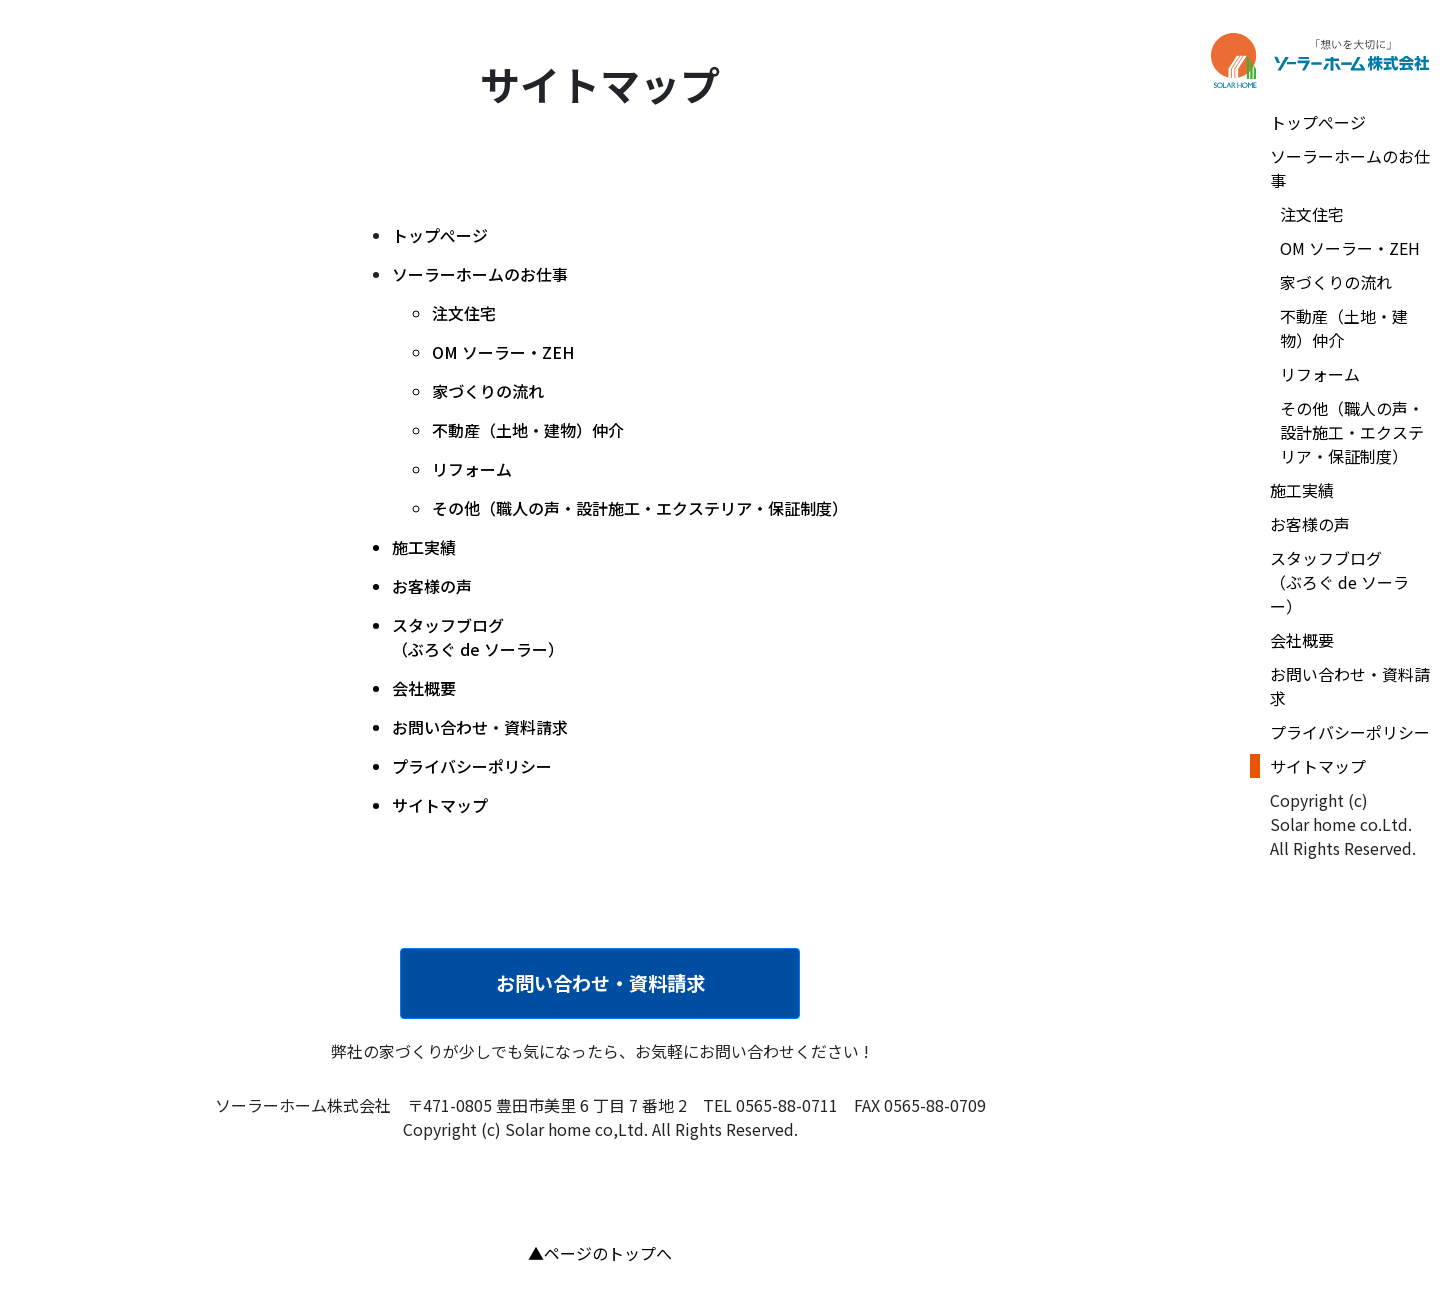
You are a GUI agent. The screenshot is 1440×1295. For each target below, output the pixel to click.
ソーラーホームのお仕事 (480, 274)
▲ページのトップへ (600, 1253)
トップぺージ (440, 235)
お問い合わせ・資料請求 (600, 983)
